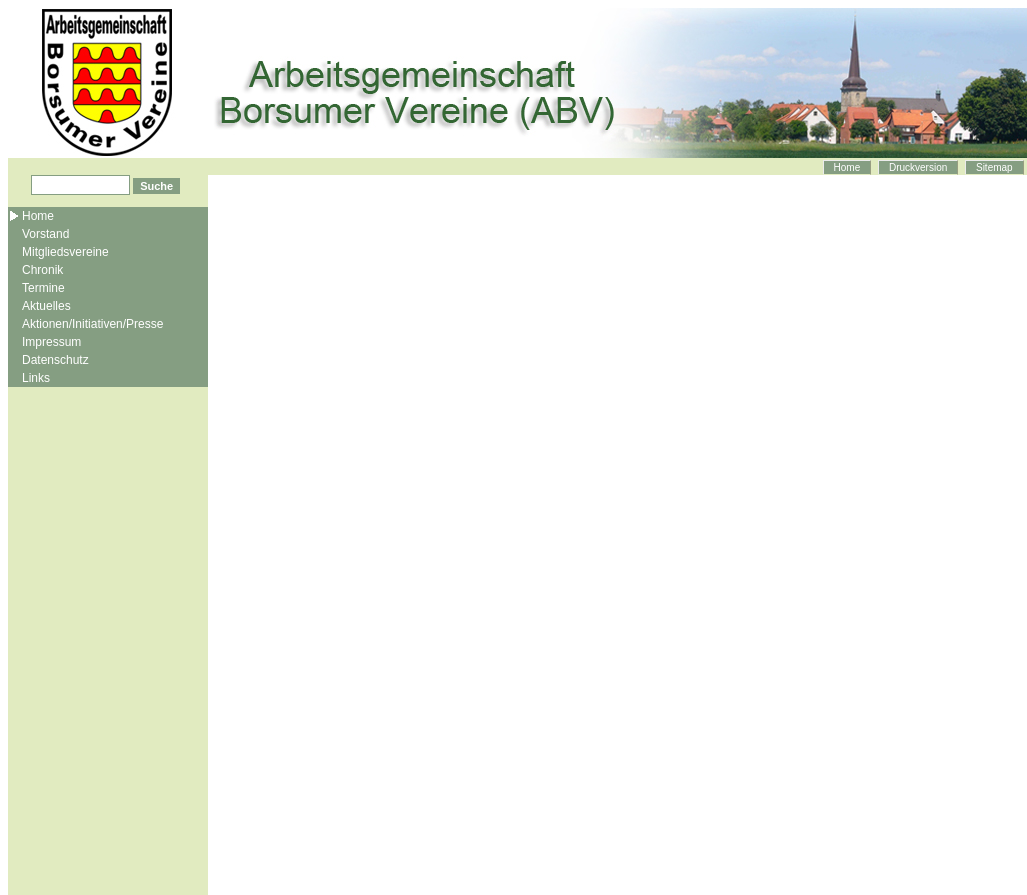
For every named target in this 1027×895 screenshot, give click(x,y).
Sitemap (994, 167)
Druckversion (918, 167)
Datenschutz (55, 360)
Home (847, 167)
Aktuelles (46, 306)
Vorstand (45, 234)
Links (36, 378)
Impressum (51, 342)
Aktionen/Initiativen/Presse (92, 324)
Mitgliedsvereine (65, 252)
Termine (43, 288)
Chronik (42, 270)
